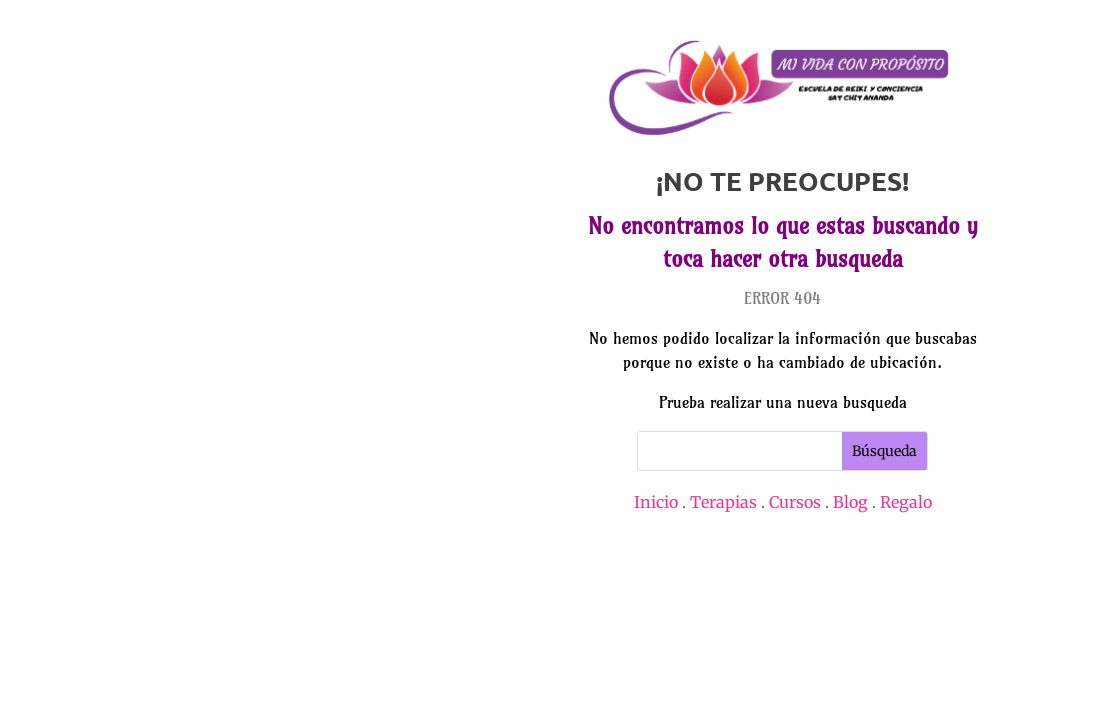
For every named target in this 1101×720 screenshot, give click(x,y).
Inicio (656, 502)
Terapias (723, 502)
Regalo (906, 502)
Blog (850, 502)
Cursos (795, 502)
